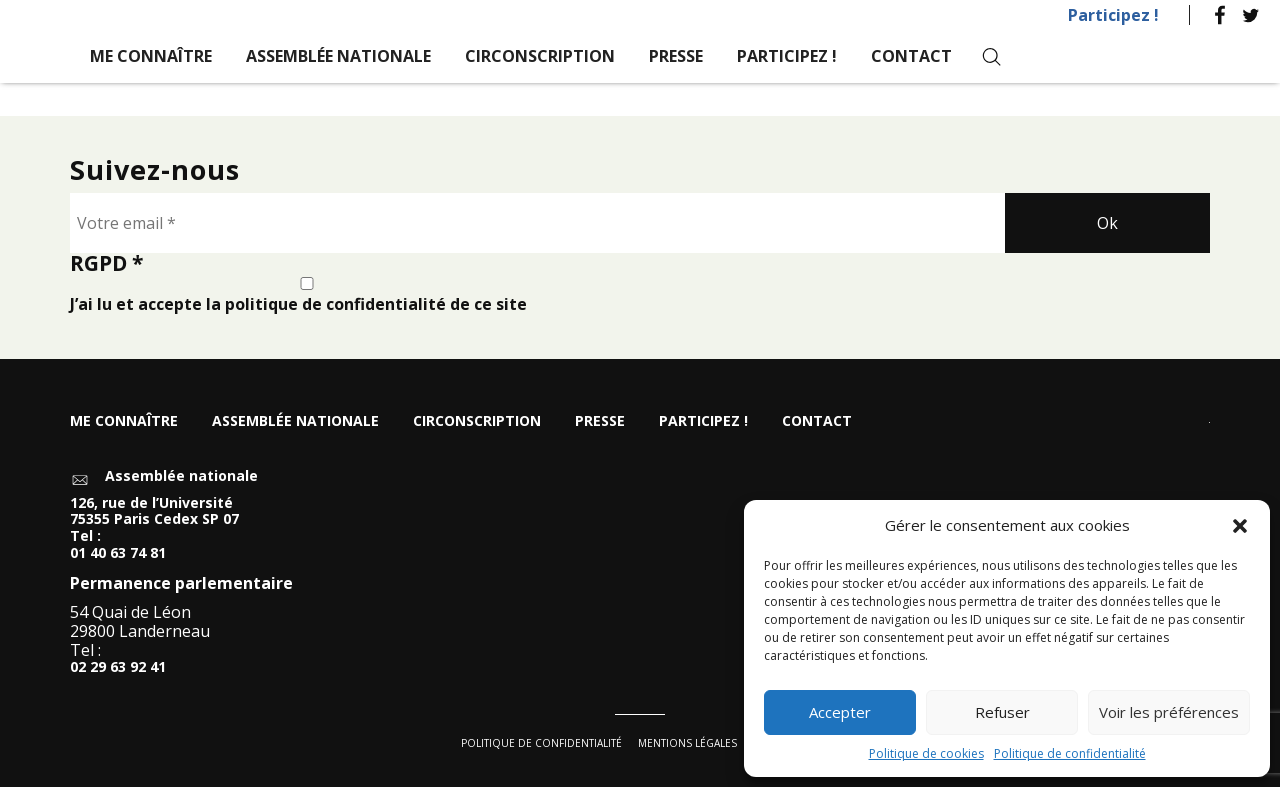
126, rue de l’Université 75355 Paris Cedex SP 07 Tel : (154, 520)
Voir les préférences (1169, 712)
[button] (1240, 526)
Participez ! (1113, 15)
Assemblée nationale (338, 56)
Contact (911, 56)
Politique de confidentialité (1070, 753)
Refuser (1002, 712)
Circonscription (540, 56)
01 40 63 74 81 (118, 553)
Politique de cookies (926, 753)
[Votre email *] (537, 223)
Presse (676, 56)
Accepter (840, 712)
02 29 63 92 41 (118, 667)
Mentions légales (687, 743)
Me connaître (151, 56)
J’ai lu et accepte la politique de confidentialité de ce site (307, 295)
